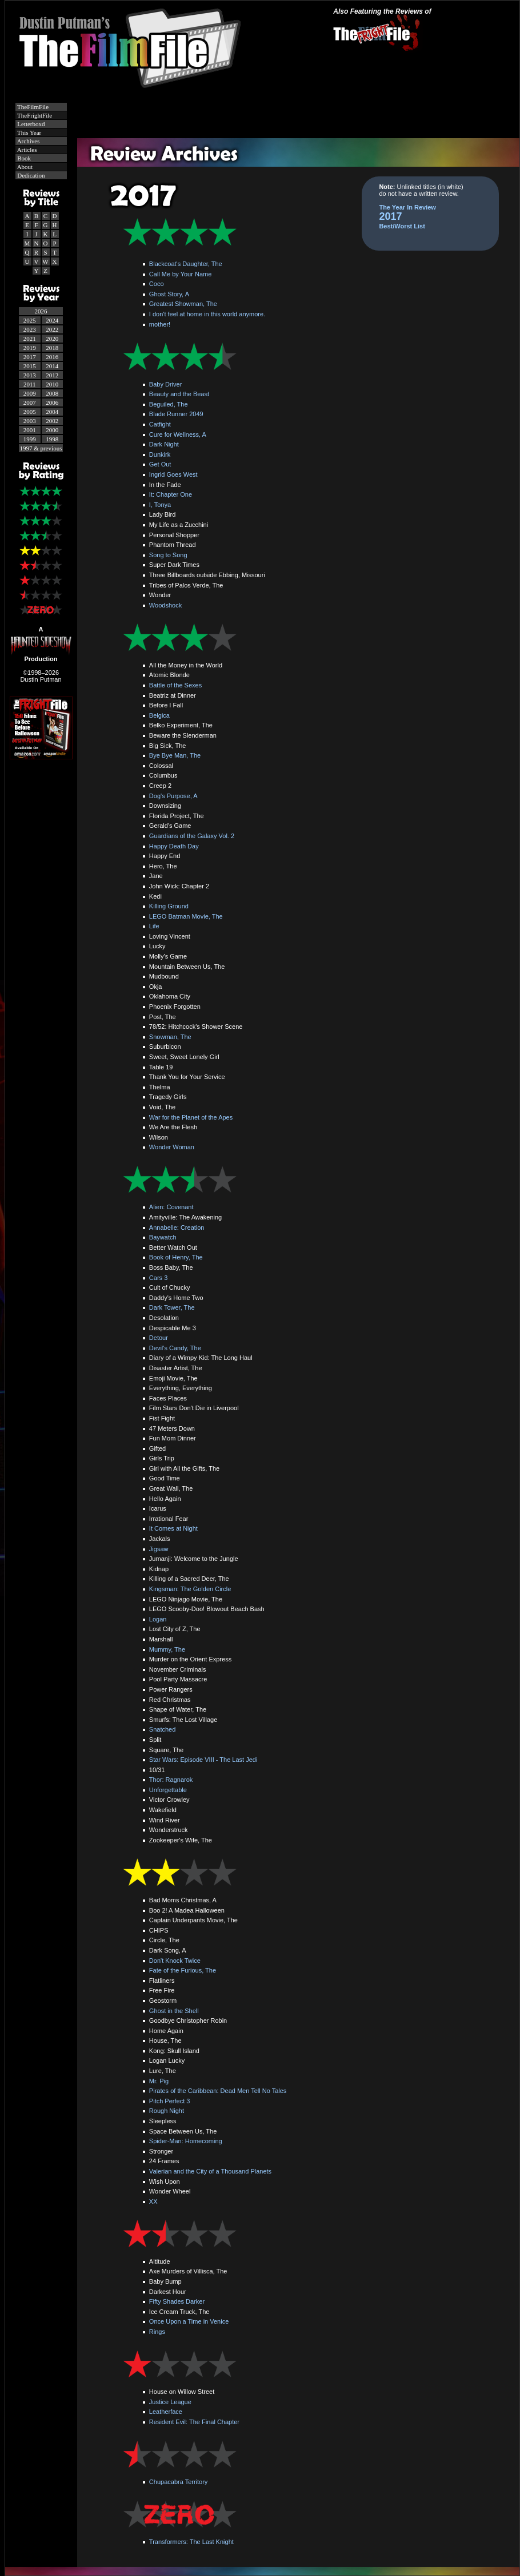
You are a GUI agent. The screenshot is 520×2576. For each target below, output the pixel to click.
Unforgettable (168, 1789)
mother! (159, 324)
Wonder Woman (171, 1147)
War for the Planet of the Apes (191, 1117)
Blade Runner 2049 (176, 413)
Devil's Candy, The (175, 1348)
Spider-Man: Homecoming (185, 2141)
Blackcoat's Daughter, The (185, 263)
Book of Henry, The (176, 1257)
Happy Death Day (174, 846)
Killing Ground (169, 906)
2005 (29, 411)
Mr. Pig (159, 2081)
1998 (52, 439)
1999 (29, 439)
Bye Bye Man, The (175, 755)
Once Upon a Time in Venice (189, 2321)
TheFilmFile (32, 106)
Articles (26, 149)
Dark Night (164, 444)
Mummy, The (167, 1649)
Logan (158, 1619)
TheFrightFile (34, 115)
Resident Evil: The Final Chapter (194, 2421)
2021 (29, 338)
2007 (29, 402)
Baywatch (163, 1237)
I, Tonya (160, 504)
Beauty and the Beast (179, 394)
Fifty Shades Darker (177, 2301)
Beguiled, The (168, 404)
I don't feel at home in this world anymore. (207, 314)
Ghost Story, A (169, 294)
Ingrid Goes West (173, 474)
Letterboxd (30, 123)
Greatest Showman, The (183, 303)
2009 (29, 393)
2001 (29, 429)
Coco (156, 283)
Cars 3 (158, 1277)
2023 (29, 329)
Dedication (30, 175)
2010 (52, 384)
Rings (157, 2331)
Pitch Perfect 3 (169, 2101)
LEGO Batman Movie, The (186, 916)
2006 (52, 402)
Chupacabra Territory (178, 2481)
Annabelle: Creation (177, 1227)
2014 (52, 366)
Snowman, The (170, 1036)
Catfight (160, 424)
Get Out (160, 464)
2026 (41, 311)
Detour (158, 1337)
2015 (29, 366)
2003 (29, 420)
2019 (29, 347)
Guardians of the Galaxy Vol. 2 (191, 835)
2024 (52, 320)
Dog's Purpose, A (173, 795)
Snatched (162, 1729)
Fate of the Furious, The (182, 1970)
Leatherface (165, 2411)
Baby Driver (165, 384)
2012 (52, 375)
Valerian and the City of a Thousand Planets (210, 2171)
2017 (29, 356)
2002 (52, 420)
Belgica (159, 715)
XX (153, 2201)
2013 (29, 375)
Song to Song (168, 555)
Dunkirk (159, 454)
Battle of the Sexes (175, 685)
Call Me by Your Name (180, 274)
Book (23, 158)
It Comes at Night (173, 1528)
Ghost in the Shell (174, 2010)
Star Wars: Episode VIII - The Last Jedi (203, 1759)
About (24, 166)
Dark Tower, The (172, 1307)
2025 (29, 320)
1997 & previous (41, 448)
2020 (52, 338)
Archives (28, 141)
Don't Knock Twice (175, 1960)
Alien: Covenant (171, 1207)
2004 (52, 411)
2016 (52, 356)
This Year (29, 132)
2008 (52, 393)
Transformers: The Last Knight (191, 2541)
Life (154, 926)
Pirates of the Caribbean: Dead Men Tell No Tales (218, 2090)
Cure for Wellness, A (177, 434)
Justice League (170, 2401)
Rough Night (166, 2110)
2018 (52, 347)
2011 (29, 384)
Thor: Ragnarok (171, 1779)
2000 (52, 429)
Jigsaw (159, 1548)
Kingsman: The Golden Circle (190, 1588)
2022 (52, 329)
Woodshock (165, 605)
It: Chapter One (170, 494)
